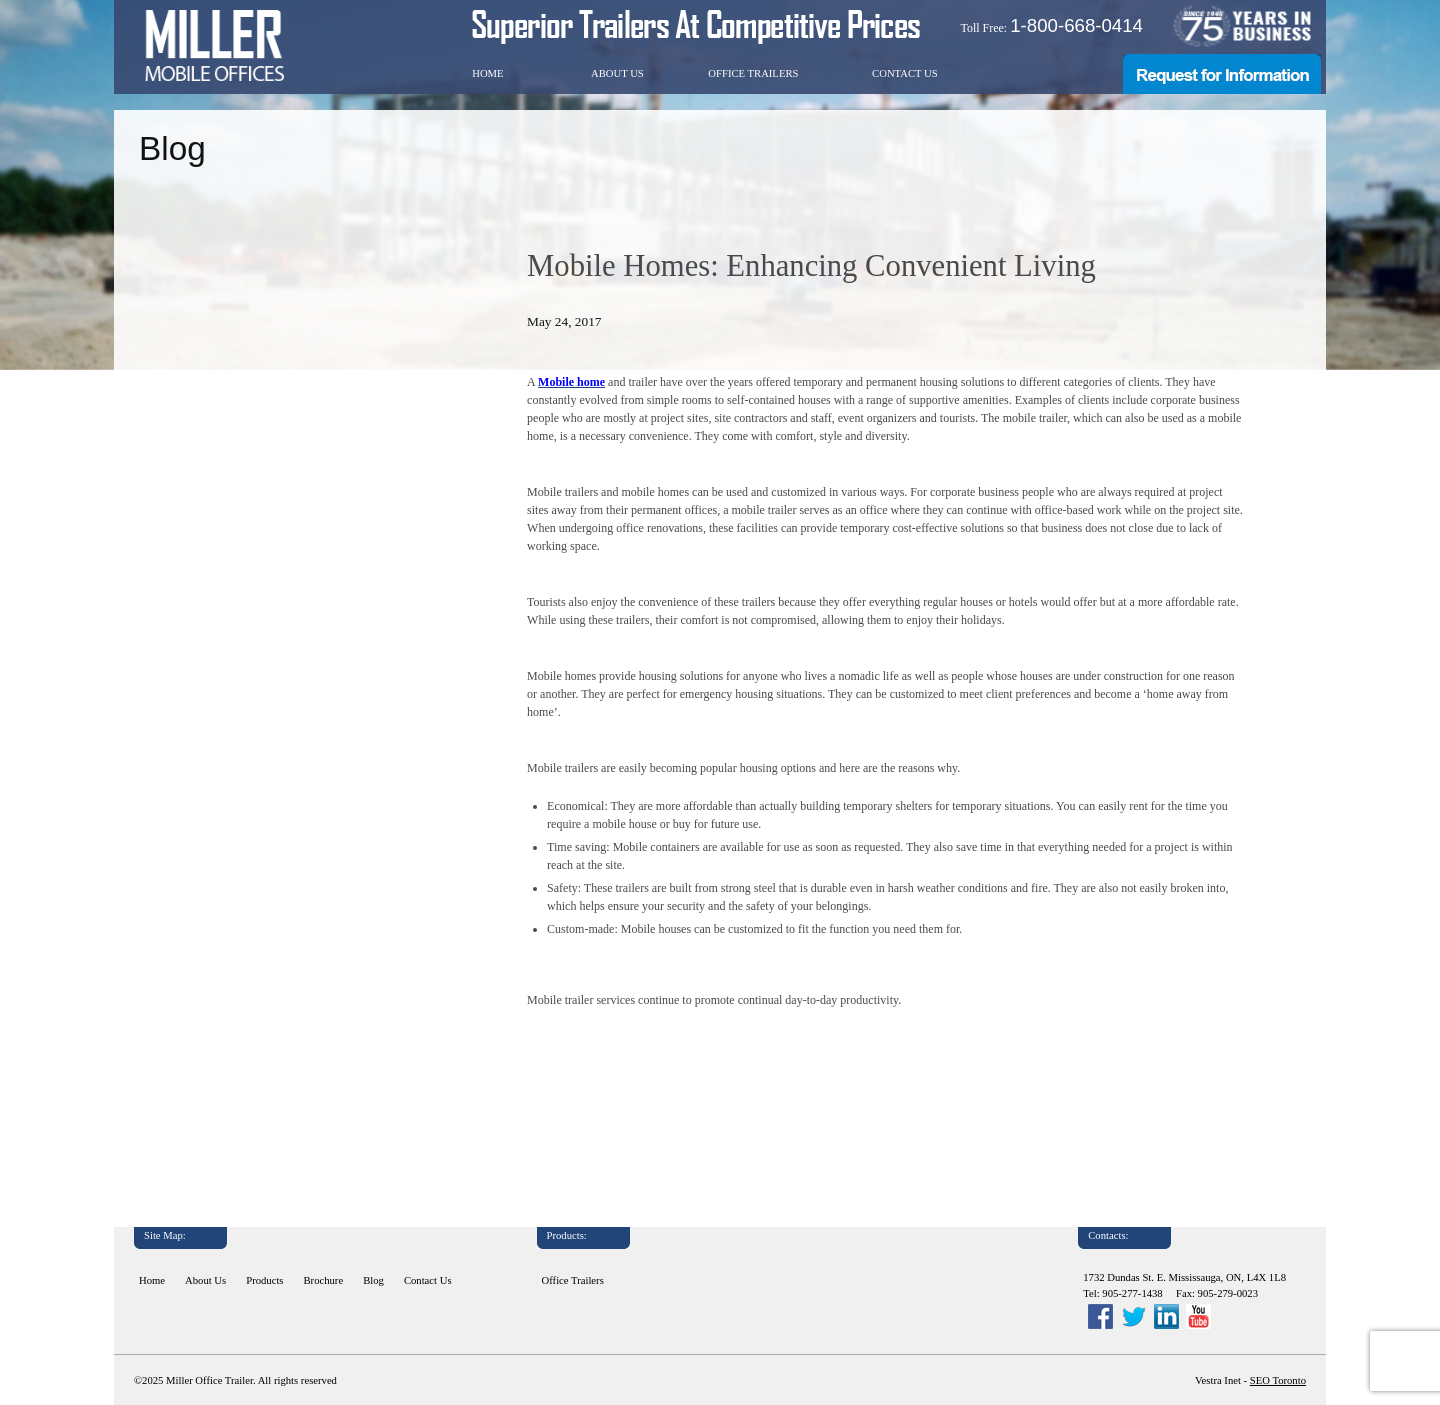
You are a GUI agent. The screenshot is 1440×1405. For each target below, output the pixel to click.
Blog (373, 1280)
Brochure (324, 1280)
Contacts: (1108, 1235)
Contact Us (905, 73)
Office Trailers (753, 73)
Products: (567, 1235)
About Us (617, 73)
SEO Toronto (1278, 1380)
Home (487, 73)
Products (264, 1280)
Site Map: (165, 1235)
